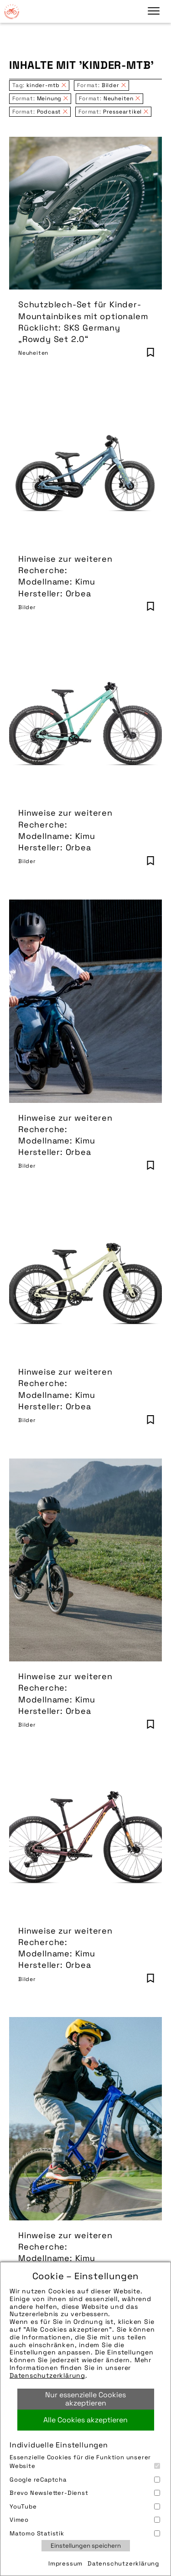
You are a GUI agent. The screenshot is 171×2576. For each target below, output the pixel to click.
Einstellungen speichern (86, 2546)
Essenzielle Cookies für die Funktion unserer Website (85, 2461)
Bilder (27, 607)
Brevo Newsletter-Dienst (85, 2493)
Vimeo (85, 2520)
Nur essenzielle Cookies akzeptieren (85, 2399)
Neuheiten (33, 353)
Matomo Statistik (85, 2533)
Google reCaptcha (85, 2479)
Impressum (65, 2563)
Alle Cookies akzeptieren (85, 2420)
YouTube (85, 2506)
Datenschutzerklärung (47, 2375)
